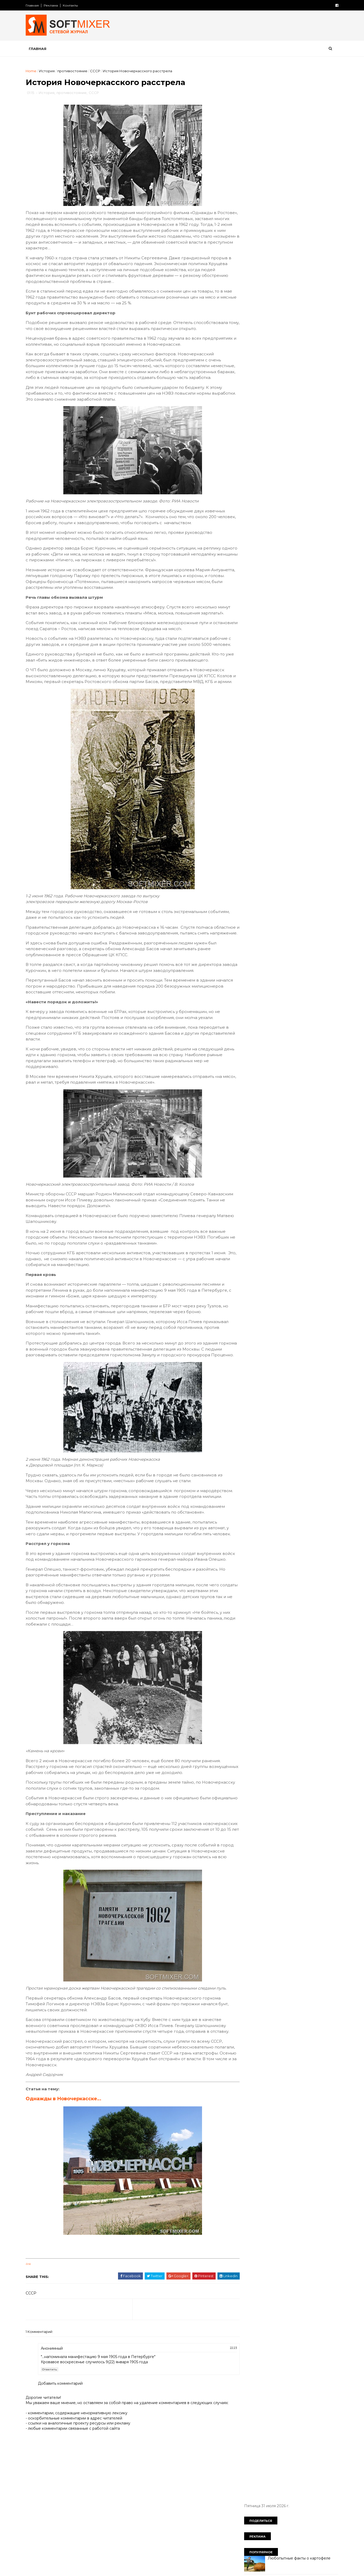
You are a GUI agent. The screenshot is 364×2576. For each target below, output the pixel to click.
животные (317, 365)
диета (267, 365)
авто (314, 338)
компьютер (272, 393)
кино (249, 393)
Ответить (53, 2435)
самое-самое (290, 447)
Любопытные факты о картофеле (296, 123)
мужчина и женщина (264, 411)
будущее (276, 347)
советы (252, 456)
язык (268, 474)
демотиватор (296, 356)
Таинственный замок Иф (288, 144)
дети (249, 365)
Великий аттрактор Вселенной (294, 207)
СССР (98, 71)
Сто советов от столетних (272, 500)
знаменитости (306, 375)
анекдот (252, 347)
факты (279, 465)
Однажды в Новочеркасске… (67, 2165)
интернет (283, 384)
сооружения (278, 456)
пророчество (257, 438)
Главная (35, 5)
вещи (298, 347)
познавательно (283, 429)
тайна (304, 456)
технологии (255, 465)
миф (300, 402)
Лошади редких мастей (287, 260)
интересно (255, 384)
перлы (312, 420)
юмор (250, 474)
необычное (255, 420)
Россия (275, 338)
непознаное (286, 420)
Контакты (73, 5)
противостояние (76, 71)
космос (298, 393)
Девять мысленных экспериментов (297, 303)
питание (252, 429)
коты (318, 393)
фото (299, 465)
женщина (290, 365)
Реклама (54, 5)
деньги (323, 356)
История (50, 71)
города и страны (260, 356)
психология (289, 438)
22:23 (224, 2413)
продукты (314, 429)
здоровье (276, 375)
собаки (318, 447)
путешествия (257, 447)
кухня (250, 402)
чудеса (319, 465)
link (31, 2330)
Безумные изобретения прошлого (297, 165)
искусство (309, 384)
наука (297, 411)
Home (34, 71)
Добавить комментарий (63, 2449)
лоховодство (276, 402)
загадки (252, 375)
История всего (255, 229)
